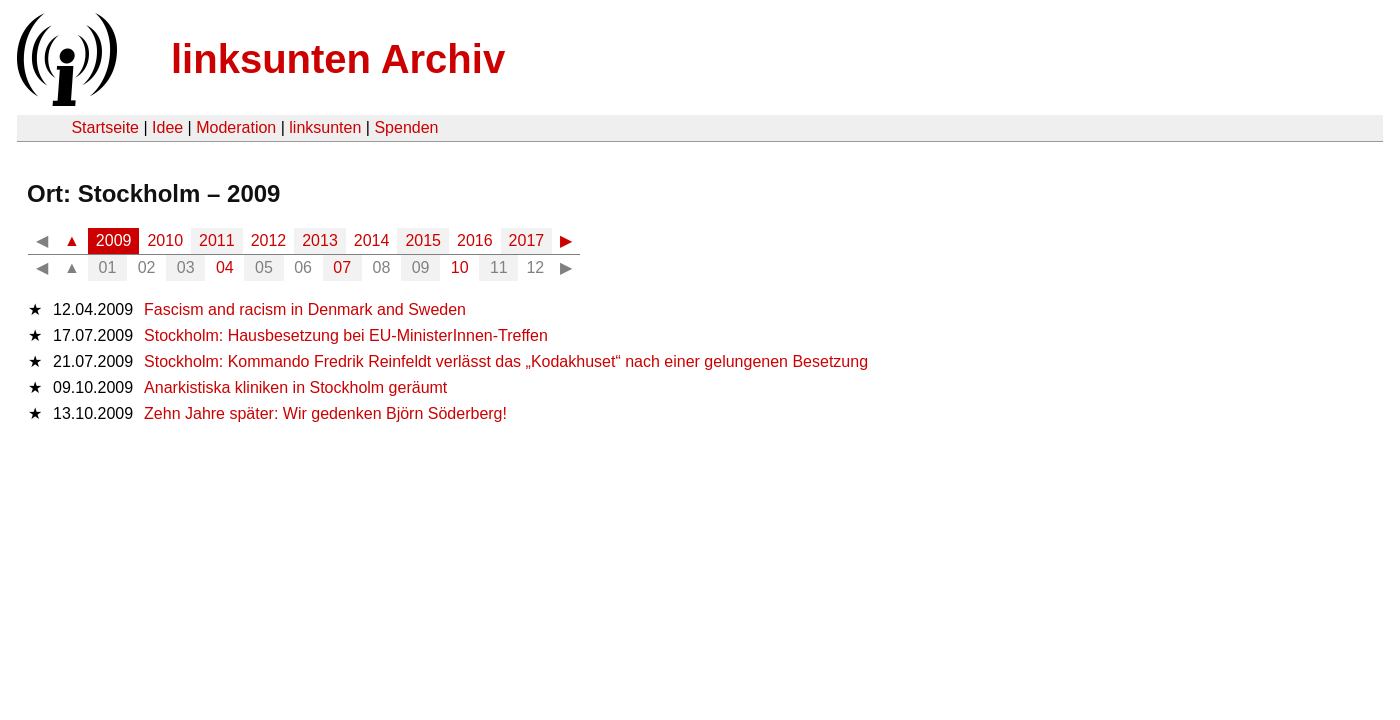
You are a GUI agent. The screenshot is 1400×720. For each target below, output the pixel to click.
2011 (217, 240)
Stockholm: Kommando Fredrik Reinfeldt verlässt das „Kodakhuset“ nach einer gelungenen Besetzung (506, 361)
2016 (475, 240)
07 (342, 267)
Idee (167, 127)
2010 (165, 240)
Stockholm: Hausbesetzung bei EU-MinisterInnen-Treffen (346, 335)
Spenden (406, 127)
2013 (320, 240)
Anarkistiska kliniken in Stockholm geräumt (295, 387)
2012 (269, 240)
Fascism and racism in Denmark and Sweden (305, 309)
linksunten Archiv (338, 59)
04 (225, 267)
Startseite (105, 127)
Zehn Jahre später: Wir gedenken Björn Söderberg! (325, 413)
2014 (372, 240)
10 (460, 267)
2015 (423, 240)
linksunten (325, 127)
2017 (527, 240)
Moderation (236, 127)
